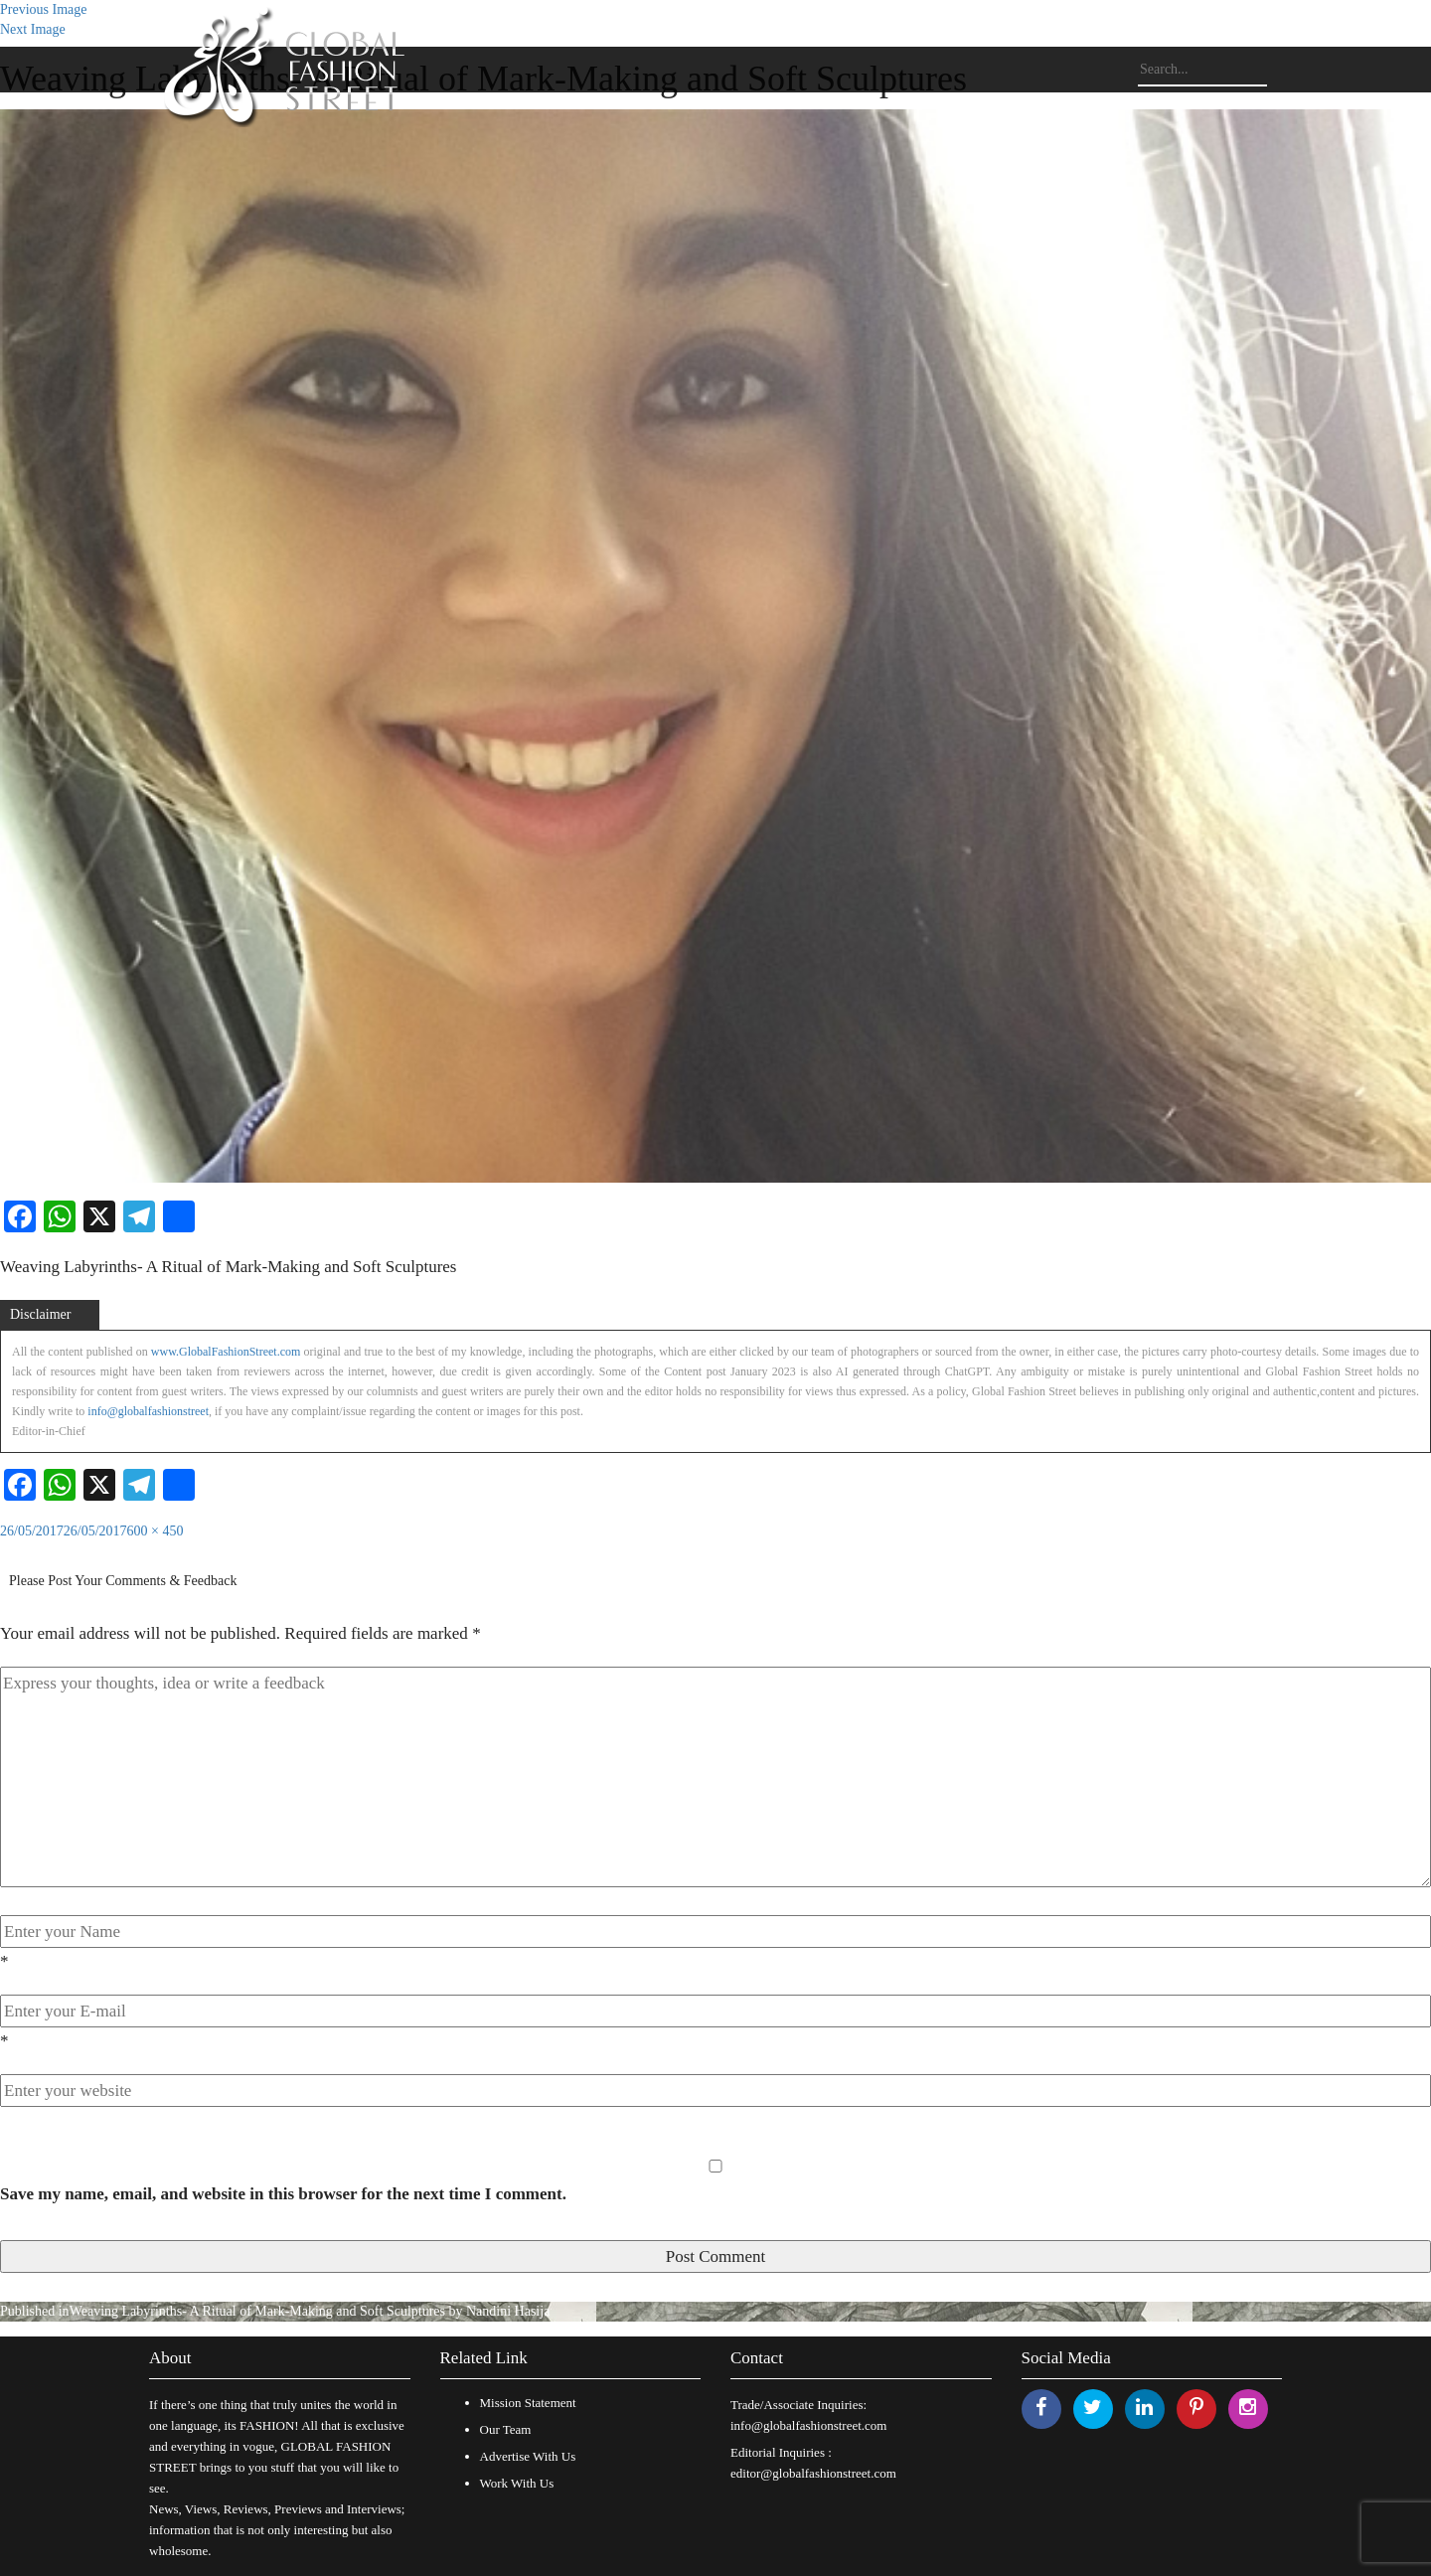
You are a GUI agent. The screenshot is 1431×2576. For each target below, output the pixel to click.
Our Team (506, 2429)
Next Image (33, 29)
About (170, 2357)
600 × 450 (155, 1531)
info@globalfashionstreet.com (808, 2425)
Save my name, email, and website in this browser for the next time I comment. (283, 2193)
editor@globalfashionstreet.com (813, 2473)
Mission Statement (528, 2402)
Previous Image (43, 9)
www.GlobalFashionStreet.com (226, 1352)
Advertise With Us (528, 2456)
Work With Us (517, 2483)
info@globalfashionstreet (148, 1411)
